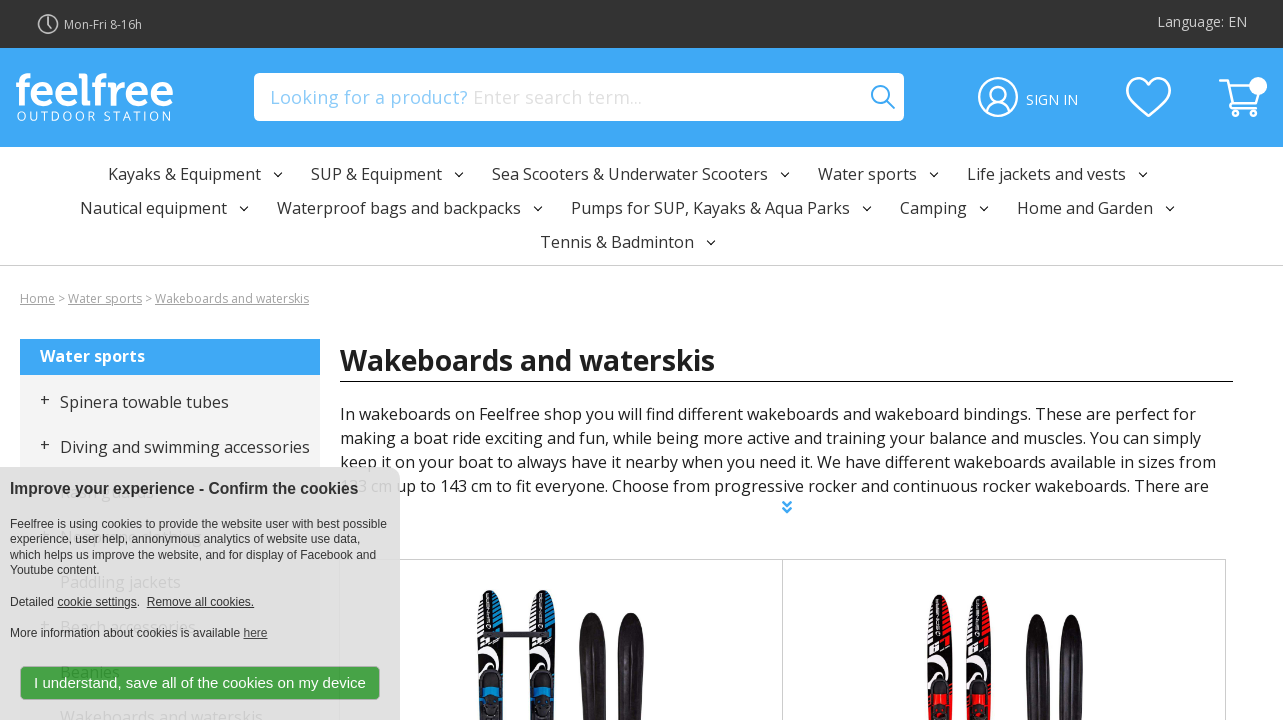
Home (37, 298)
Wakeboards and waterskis (232, 298)
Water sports (105, 298)
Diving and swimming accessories (185, 447)
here (255, 633)
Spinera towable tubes (144, 402)
